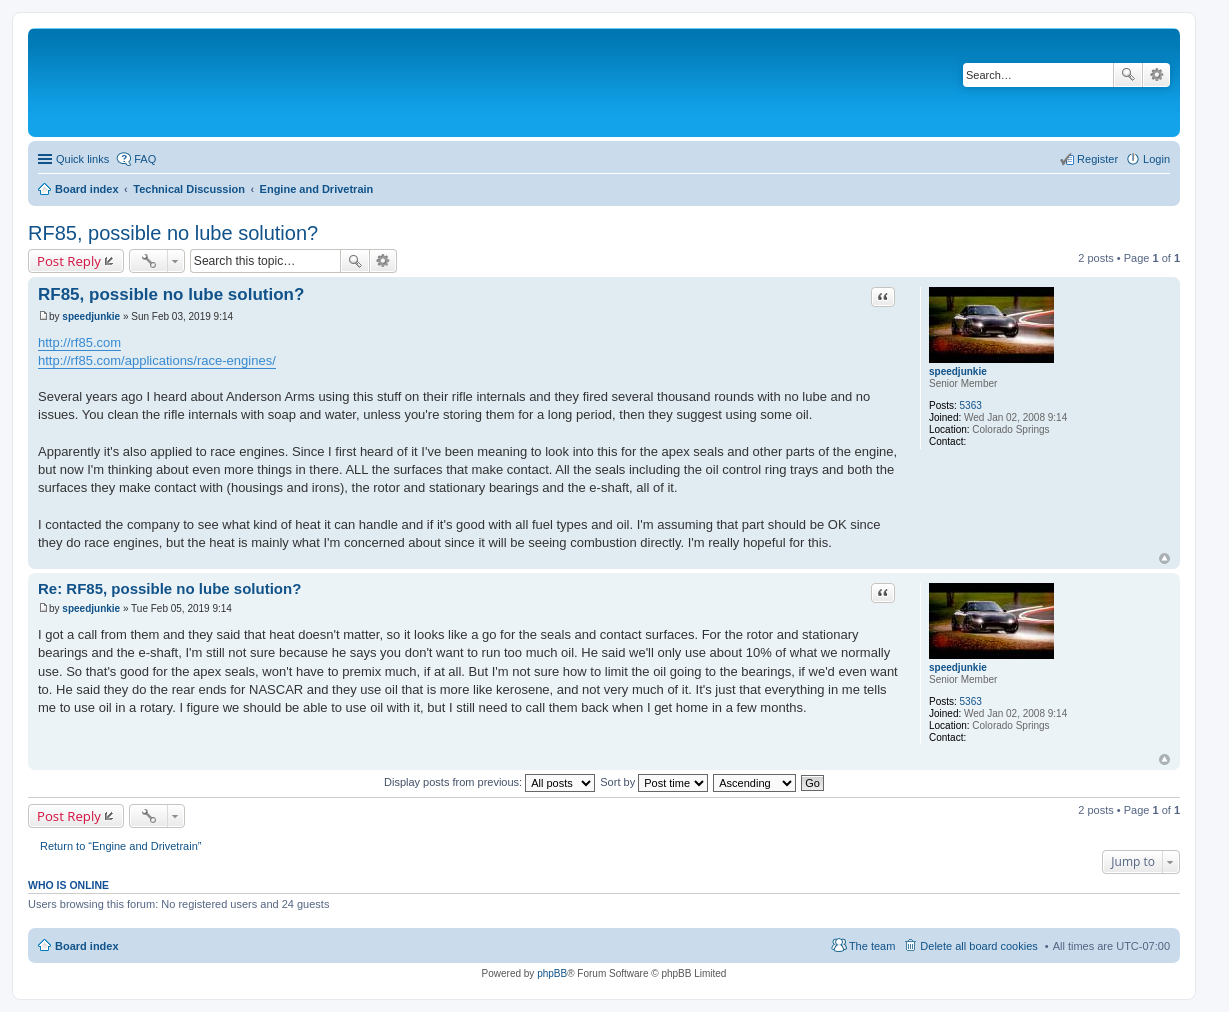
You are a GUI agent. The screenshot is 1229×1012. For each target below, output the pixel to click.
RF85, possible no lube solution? (173, 233)
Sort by (654, 782)
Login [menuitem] (1156, 159)
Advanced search (1156, 75)
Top (1164, 558)
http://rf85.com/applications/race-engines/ (157, 360)
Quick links (82, 159)
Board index (87, 946)
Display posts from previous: (489, 782)
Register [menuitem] (1097, 159)
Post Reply (69, 261)
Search (1128, 75)
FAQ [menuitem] (145, 159)
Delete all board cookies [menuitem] (978, 946)
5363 (971, 405)
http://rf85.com (79, 342)
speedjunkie (958, 371)
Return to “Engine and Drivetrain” (120, 846)
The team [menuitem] (872, 946)
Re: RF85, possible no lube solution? (169, 588)
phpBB (552, 973)
